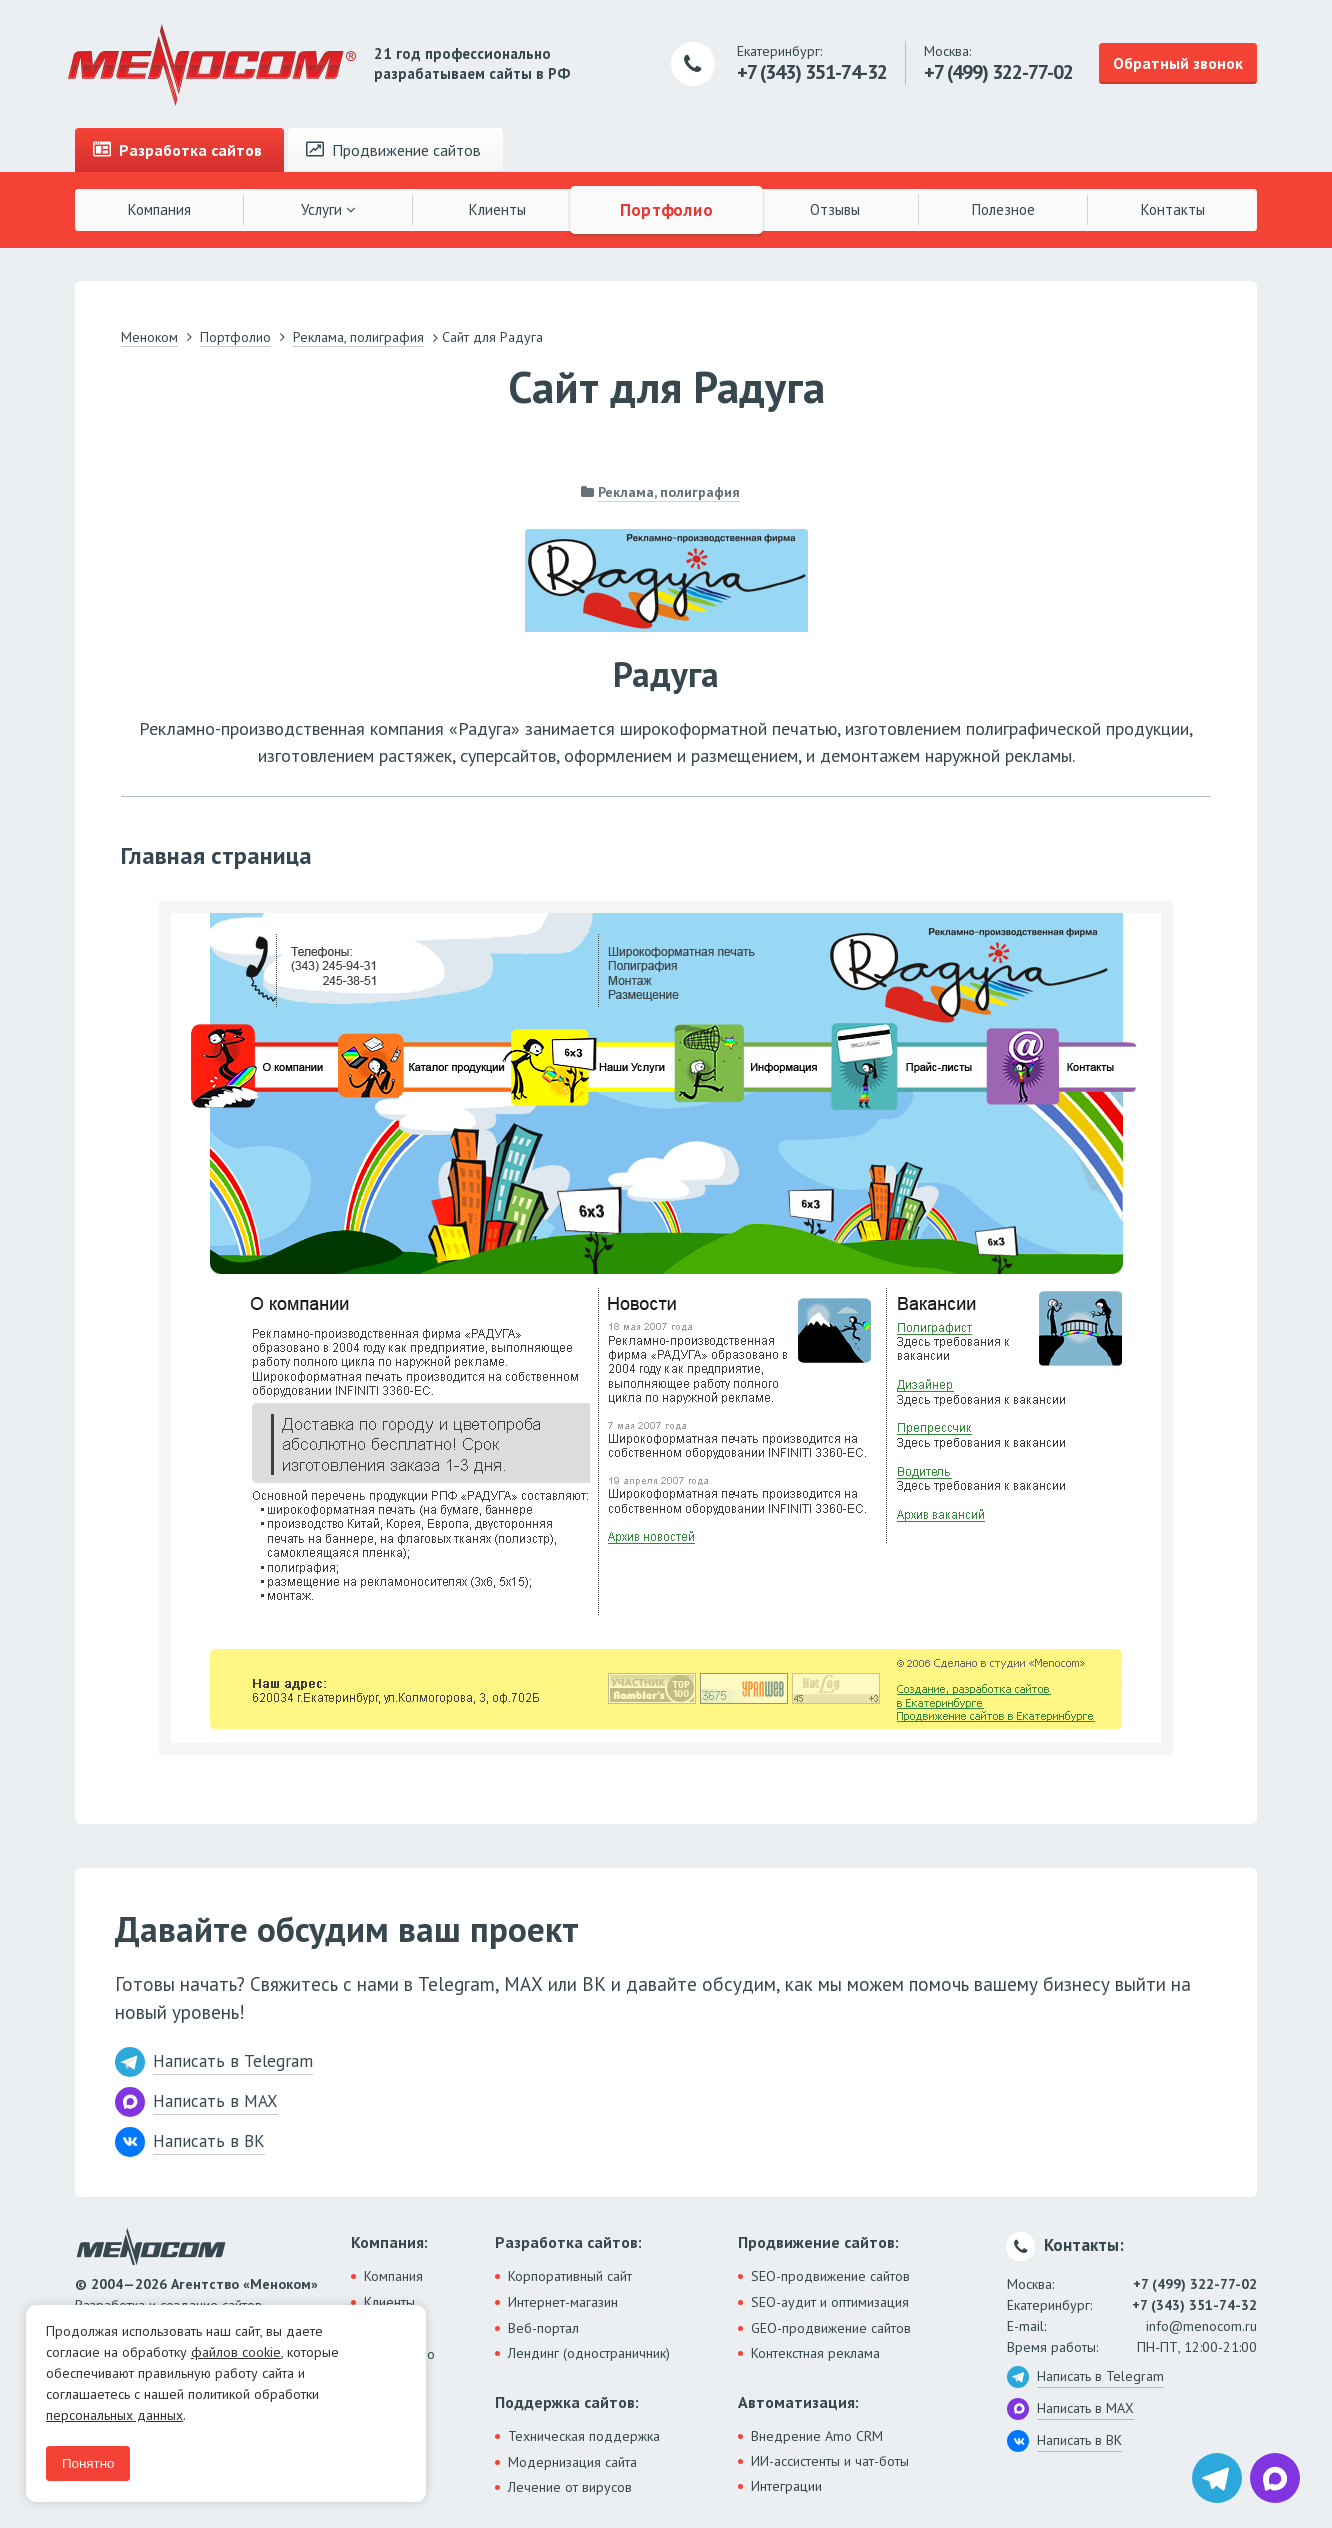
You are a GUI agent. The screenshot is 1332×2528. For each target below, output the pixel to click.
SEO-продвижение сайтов (830, 2276)
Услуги (328, 209)
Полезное (1003, 209)
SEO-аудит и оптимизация (830, 2302)
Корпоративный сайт (570, 2276)
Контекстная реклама (815, 2353)
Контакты (1173, 209)
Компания (159, 209)
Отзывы (835, 209)
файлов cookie (236, 2352)
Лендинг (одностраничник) (589, 2353)
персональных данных (114, 2415)
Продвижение (393, 150)
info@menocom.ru (1201, 2326)
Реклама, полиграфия (669, 492)
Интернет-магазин (563, 2302)
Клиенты (497, 209)
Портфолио (665, 209)
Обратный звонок (1178, 63)
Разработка (177, 150)
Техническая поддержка (584, 2436)
